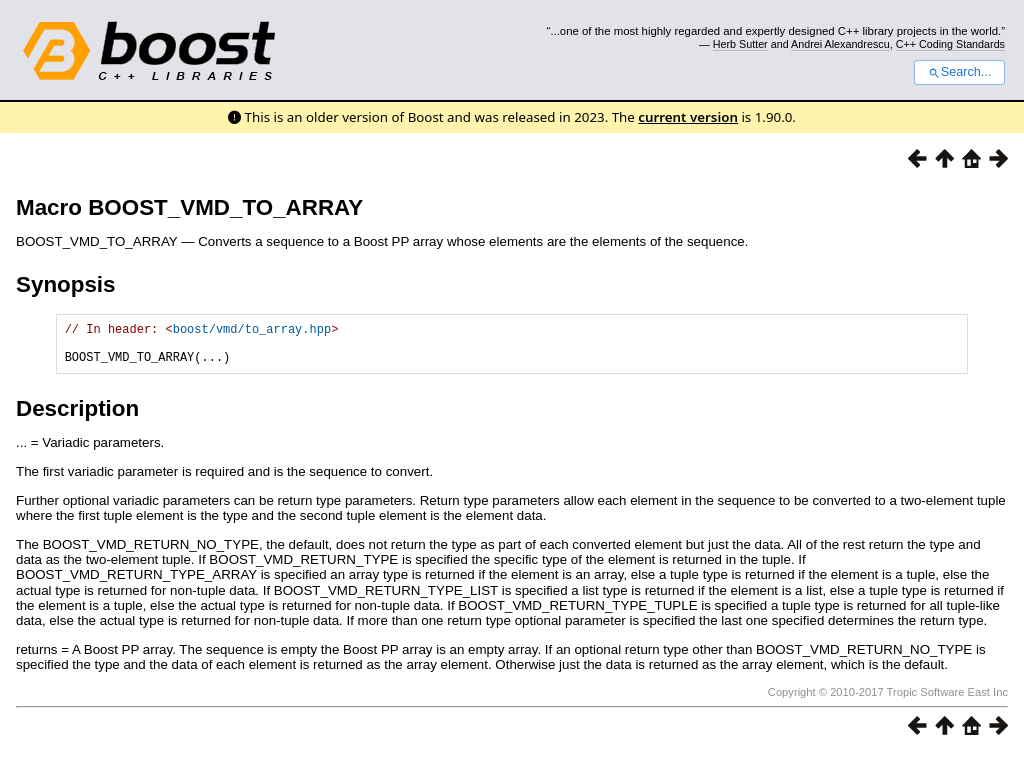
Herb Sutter (740, 44)
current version (688, 117)
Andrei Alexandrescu (840, 44)
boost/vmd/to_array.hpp (252, 331)
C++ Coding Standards (950, 44)
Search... (959, 72)
